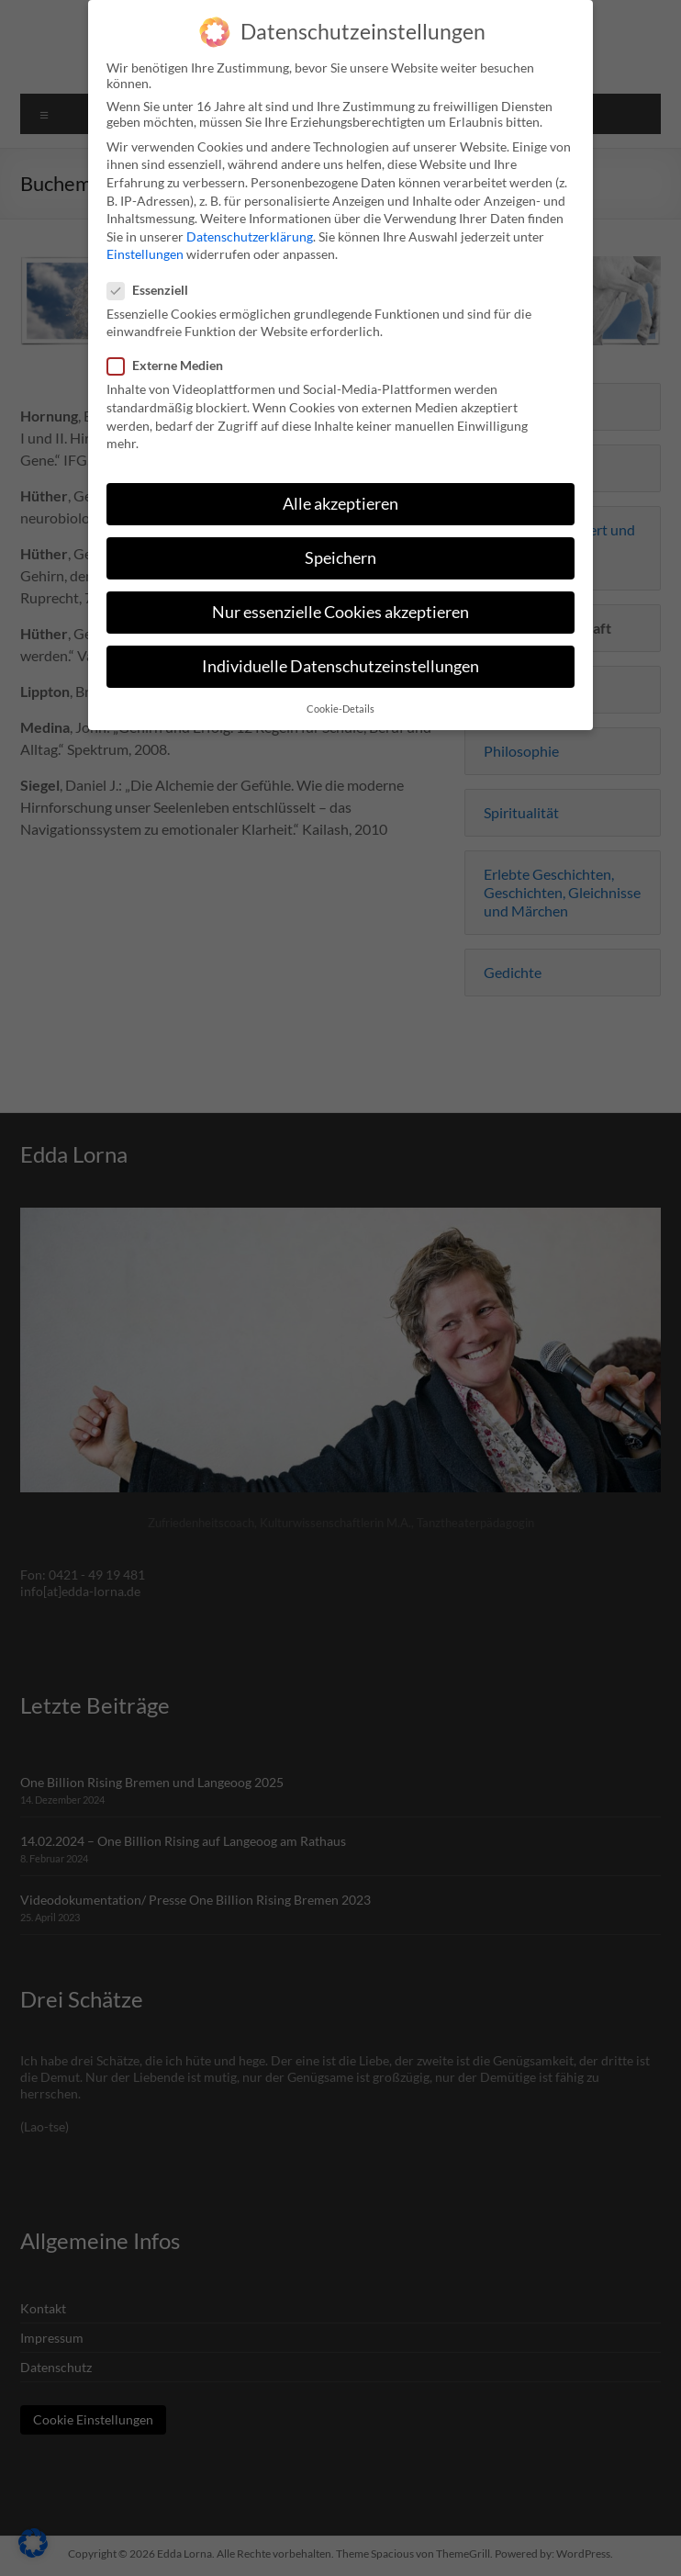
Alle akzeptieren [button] (340, 496)
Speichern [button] (340, 550)
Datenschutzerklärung (249, 229)
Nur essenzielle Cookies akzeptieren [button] (340, 604)
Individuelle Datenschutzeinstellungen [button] (340, 659)
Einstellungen (145, 246)
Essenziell (155, 281)
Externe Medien (172, 358)
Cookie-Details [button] (340, 700)
